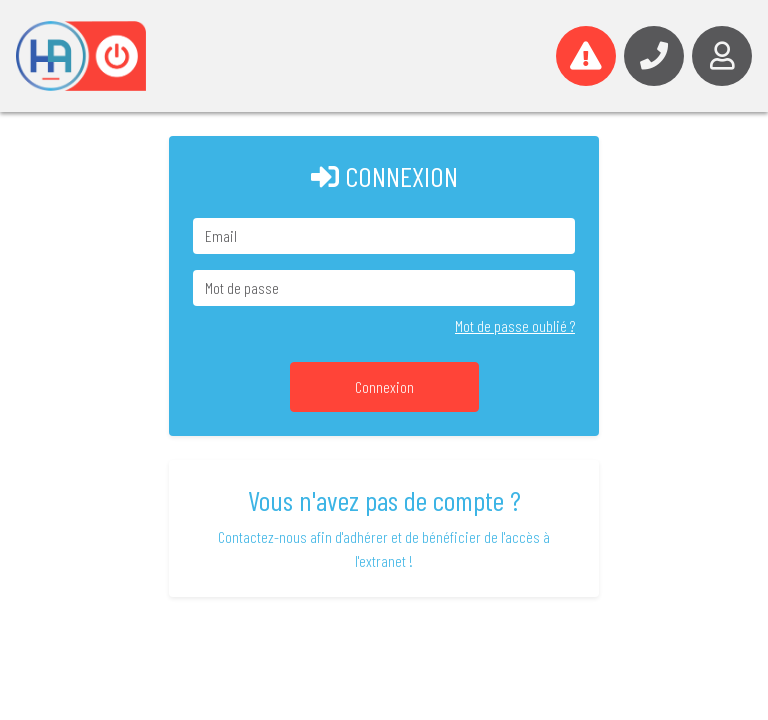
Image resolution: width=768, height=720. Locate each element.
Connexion (384, 386)
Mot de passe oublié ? (515, 325)
